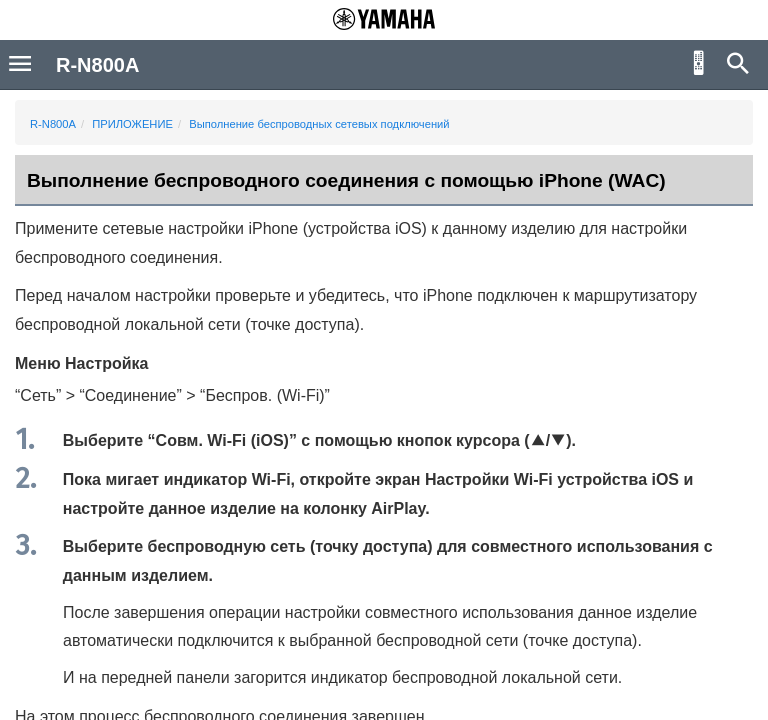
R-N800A (53, 124)
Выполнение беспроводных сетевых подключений (319, 124)
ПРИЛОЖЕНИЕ (132, 124)
